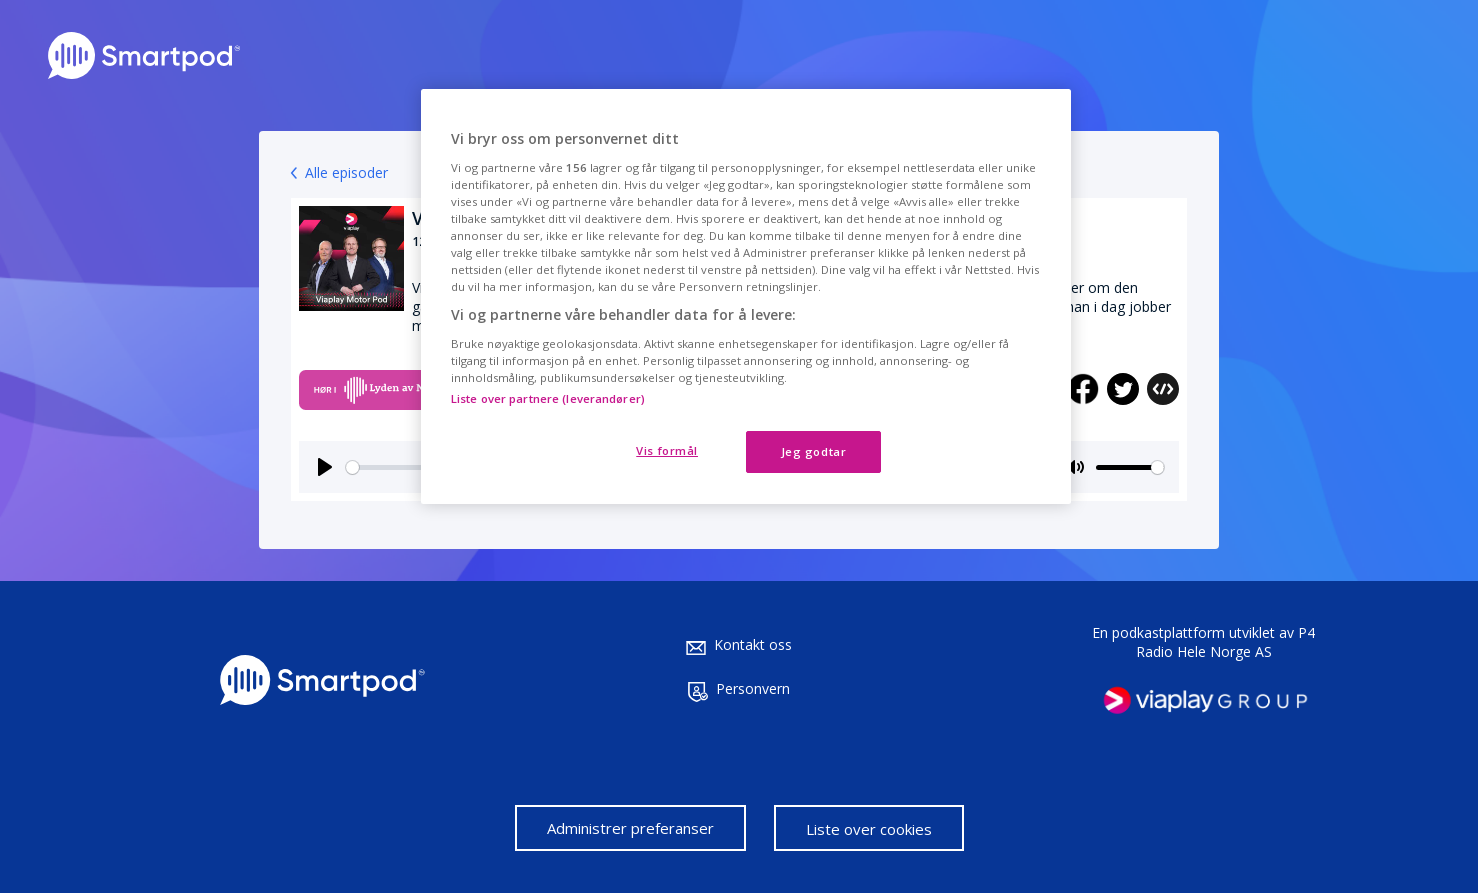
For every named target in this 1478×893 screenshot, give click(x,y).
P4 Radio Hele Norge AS (1226, 642)
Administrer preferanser (630, 828)
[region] (746, 296)
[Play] (325, 467)
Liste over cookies (869, 829)
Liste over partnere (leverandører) (548, 398)
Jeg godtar (814, 451)
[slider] (1130, 467)
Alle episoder (346, 172)
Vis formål (667, 450)
